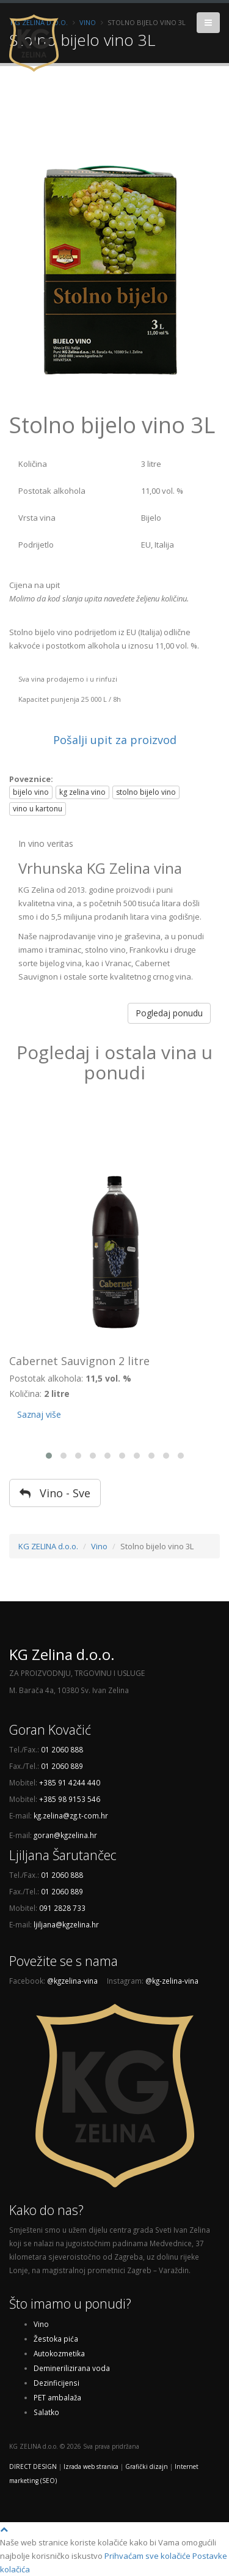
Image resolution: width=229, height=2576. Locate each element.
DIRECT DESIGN (33, 2466)
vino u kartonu (37, 808)
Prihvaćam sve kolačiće (147, 2555)
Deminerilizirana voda (72, 2368)
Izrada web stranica (91, 2466)
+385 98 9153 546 (69, 1799)
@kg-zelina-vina (171, 1981)
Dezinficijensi (56, 2383)
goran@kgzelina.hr (65, 1835)
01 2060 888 (62, 1749)
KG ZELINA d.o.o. (48, 1546)
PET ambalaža (57, 2397)
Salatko (46, 2412)
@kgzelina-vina (72, 1981)
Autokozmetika (59, 2353)
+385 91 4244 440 (69, 1782)
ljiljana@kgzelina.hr (66, 1924)
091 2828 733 (62, 1908)
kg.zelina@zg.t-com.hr (71, 1815)
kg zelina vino (82, 792)
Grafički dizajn (146, 2466)
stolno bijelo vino (146, 792)
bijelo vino (31, 792)
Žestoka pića (56, 2338)
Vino (99, 1546)
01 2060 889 (62, 1766)
